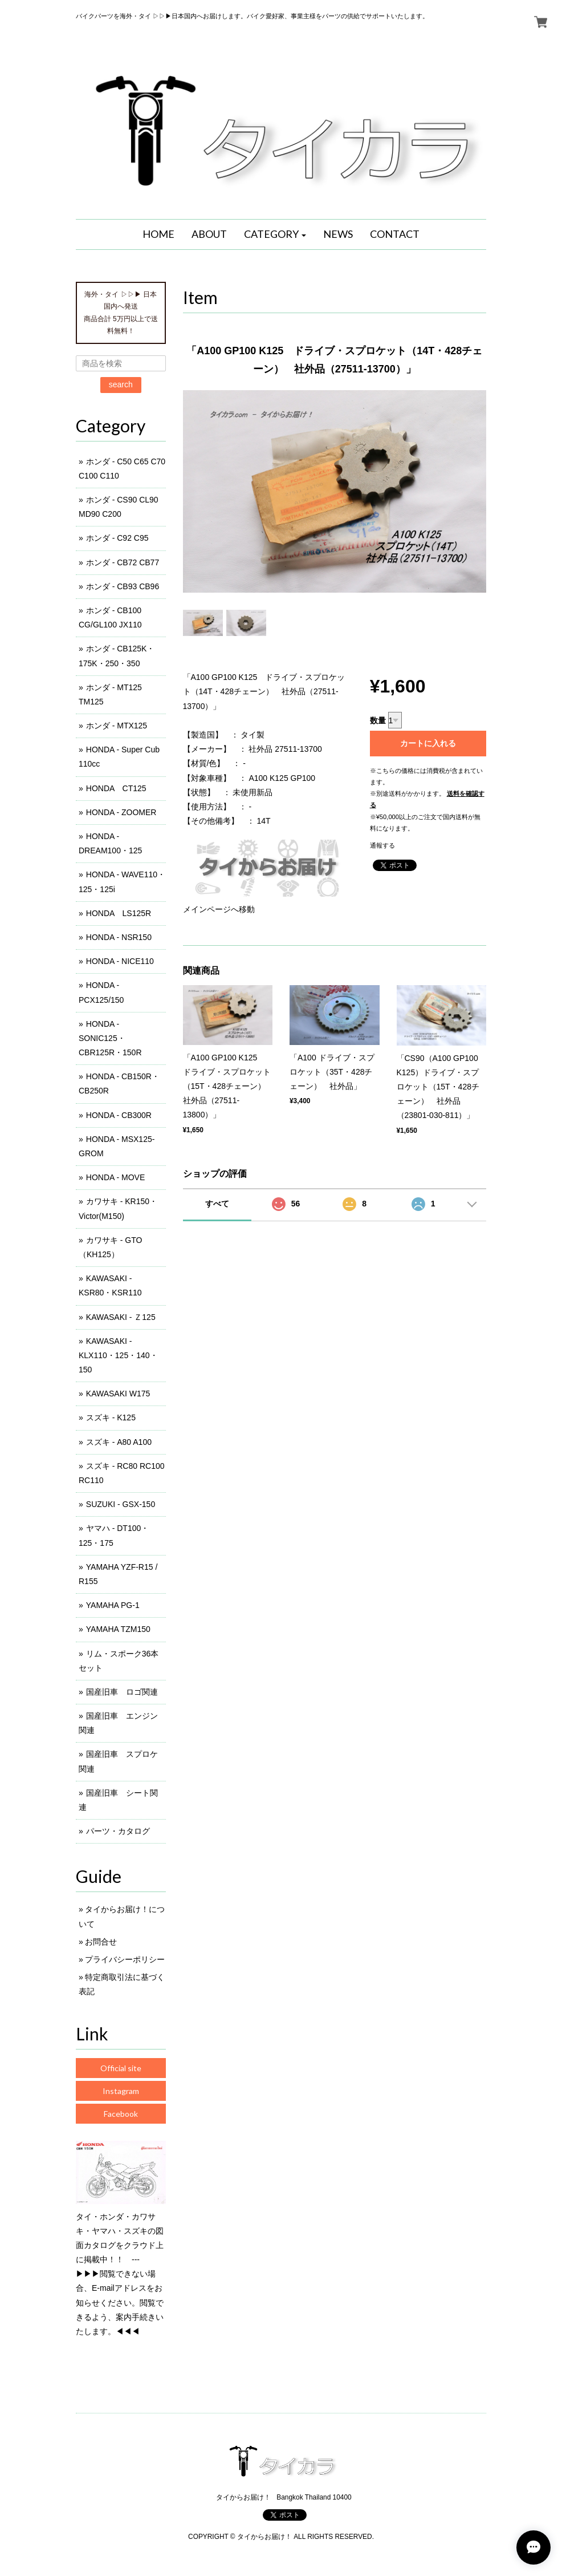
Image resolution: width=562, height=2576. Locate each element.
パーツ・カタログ (118, 1831)
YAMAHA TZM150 (118, 1629)
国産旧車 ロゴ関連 (122, 1691)
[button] (275, 234)
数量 (378, 720)
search (121, 384)
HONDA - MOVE (115, 1177)
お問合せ (101, 1941)
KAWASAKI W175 (118, 1393)
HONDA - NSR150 (119, 937)
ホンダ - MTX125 (116, 725)
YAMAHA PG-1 (113, 1605)
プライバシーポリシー (125, 1959)
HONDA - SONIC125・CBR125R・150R (110, 1038)
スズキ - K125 (111, 1417)
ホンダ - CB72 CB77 (122, 562)
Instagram (121, 2091)
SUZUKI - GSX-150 (120, 1504)
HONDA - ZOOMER (121, 812)
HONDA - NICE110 (120, 961)
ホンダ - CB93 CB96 (122, 586)
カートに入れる (428, 743)
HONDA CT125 (116, 788)
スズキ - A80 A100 (119, 1442)
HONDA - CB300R (119, 1115)
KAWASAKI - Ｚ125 (121, 1317)
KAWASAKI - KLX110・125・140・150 (118, 1355)
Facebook (121, 2114)
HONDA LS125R (118, 913)
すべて (217, 1203)
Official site (120, 2068)
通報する (382, 845)
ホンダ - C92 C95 (117, 537)
